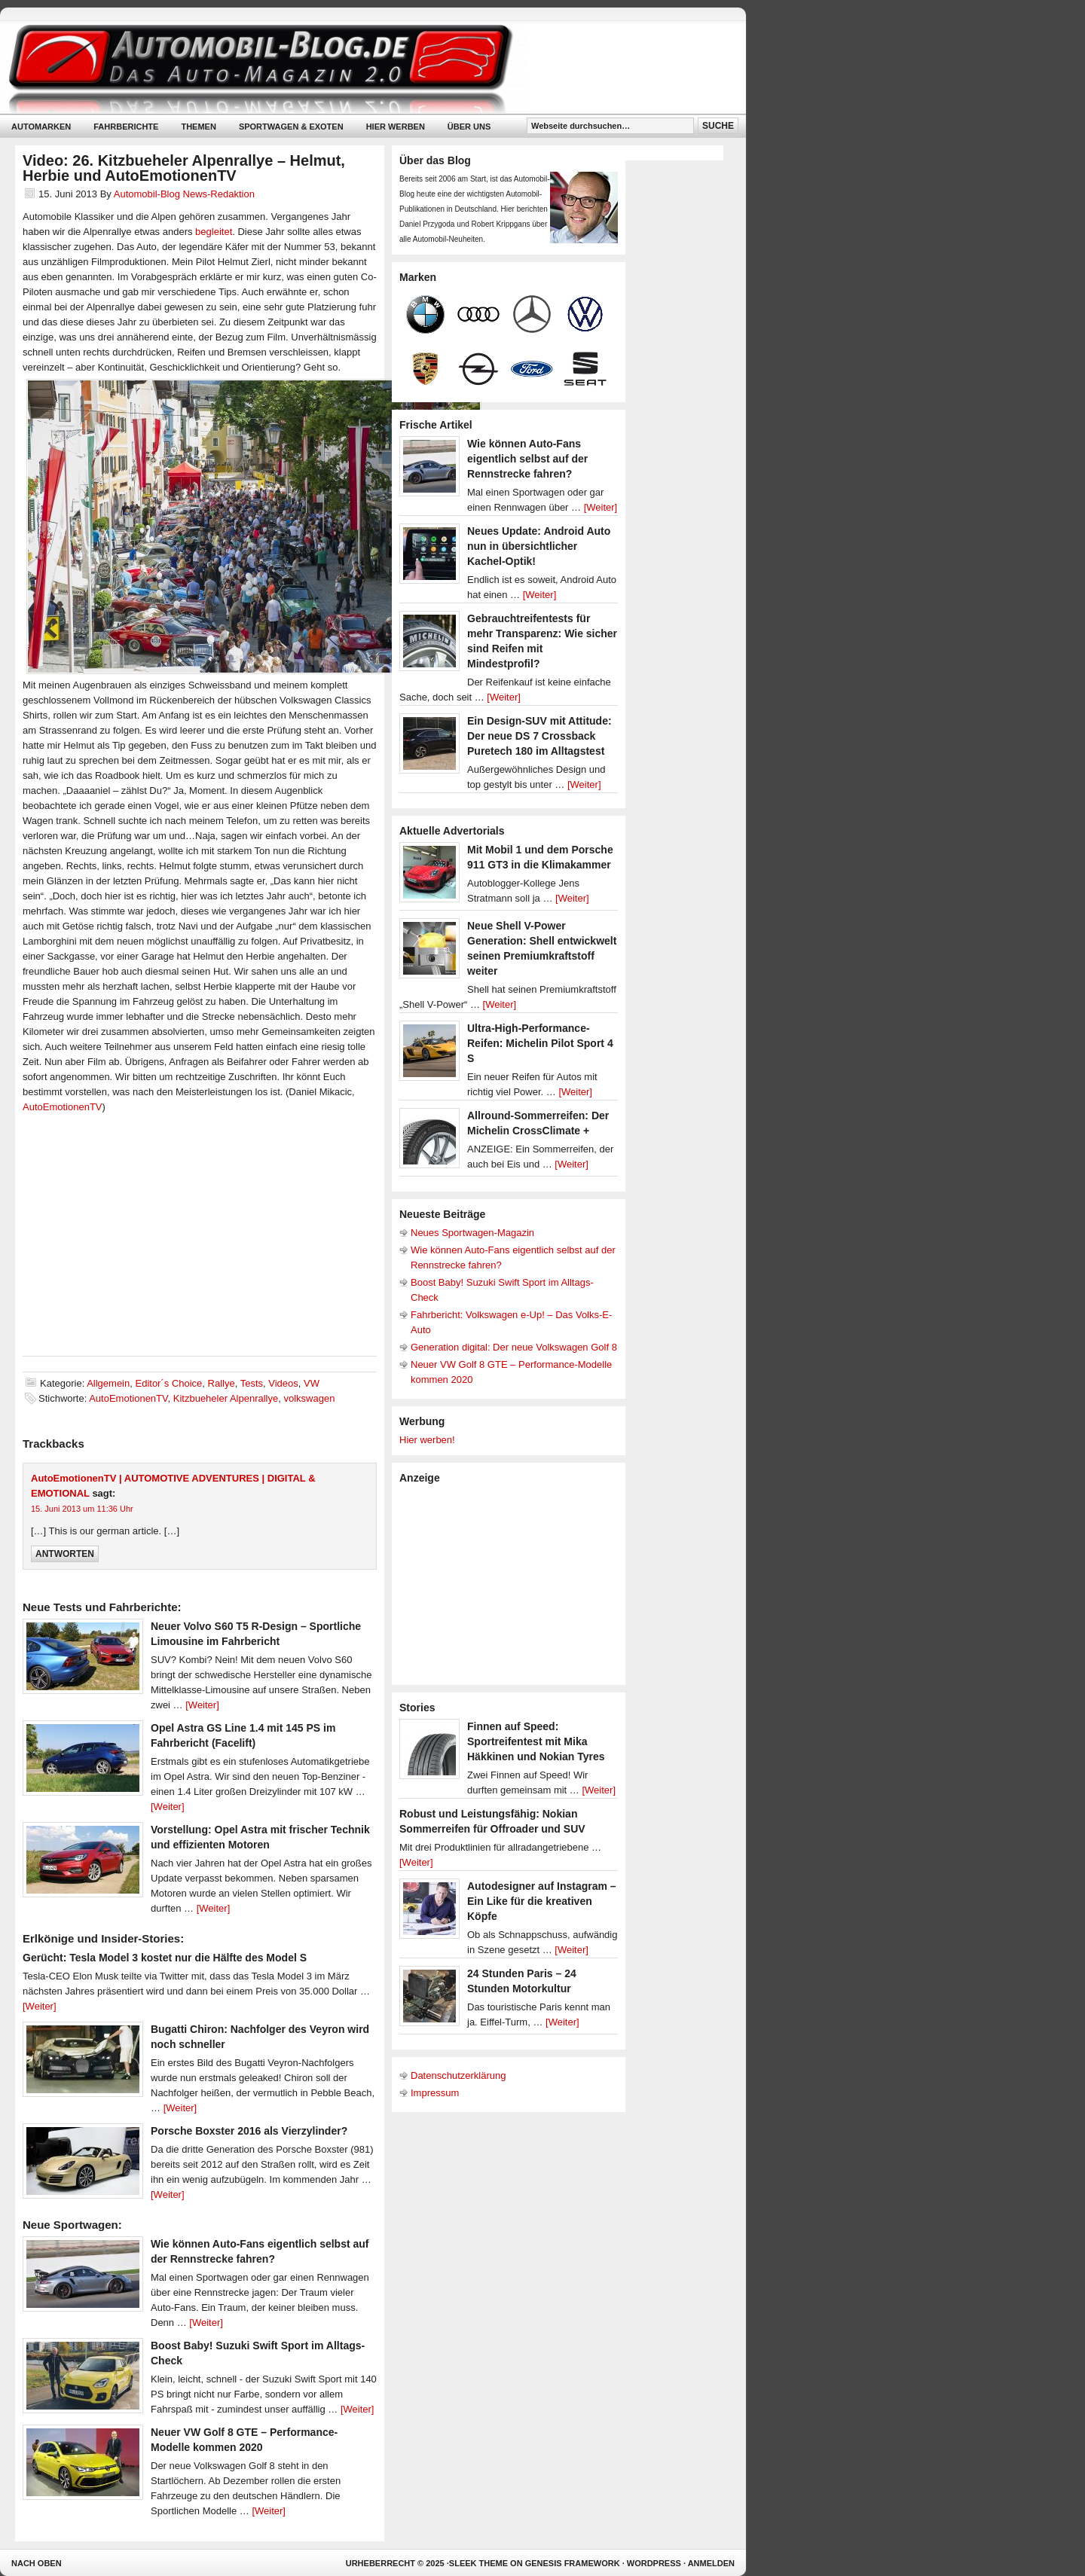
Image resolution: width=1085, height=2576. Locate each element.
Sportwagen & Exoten (291, 126)
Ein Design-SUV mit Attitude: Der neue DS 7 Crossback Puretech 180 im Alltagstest (539, 736)
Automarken (41, 126)
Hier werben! (427, 1439)
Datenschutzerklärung (458, 2075)
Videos (283, 1383)
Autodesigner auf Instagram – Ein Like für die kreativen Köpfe (541, 1901)
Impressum (435, 2092)
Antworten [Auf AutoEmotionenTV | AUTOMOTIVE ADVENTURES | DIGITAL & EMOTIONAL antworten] (64, 1554)
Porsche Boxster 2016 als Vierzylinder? (249, 2131)
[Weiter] (202, 1705)
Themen (198, 126)
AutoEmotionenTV (62, 1107)
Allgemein (108, 1383)
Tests (251, 1383)
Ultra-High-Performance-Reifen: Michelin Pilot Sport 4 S (540, 1043)
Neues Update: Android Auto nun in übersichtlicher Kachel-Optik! (538, 546)
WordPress (654, 2563)
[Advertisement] (512, 1583)
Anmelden (711, 2563)
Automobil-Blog (361, 68)
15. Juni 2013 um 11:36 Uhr (82, 1508)
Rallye (221, 1383)
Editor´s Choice (168, 1383)
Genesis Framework (572, 2563)
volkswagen (309, 1398)
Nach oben (36, 2563)
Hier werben (395, 126)
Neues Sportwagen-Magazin (472, 1232)
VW (311, 1383)
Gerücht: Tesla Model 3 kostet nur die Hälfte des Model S (165, 1958)
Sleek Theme (478, 2563)
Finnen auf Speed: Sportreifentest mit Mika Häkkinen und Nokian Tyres (536, 1741)
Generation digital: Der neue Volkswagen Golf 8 (514, 1347)
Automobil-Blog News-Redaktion (184, 194)
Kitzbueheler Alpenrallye (225, 1398)
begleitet (213, 231)
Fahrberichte (125, 126)
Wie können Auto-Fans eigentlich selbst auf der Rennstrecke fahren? (527, 459)
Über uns (469, 126)
